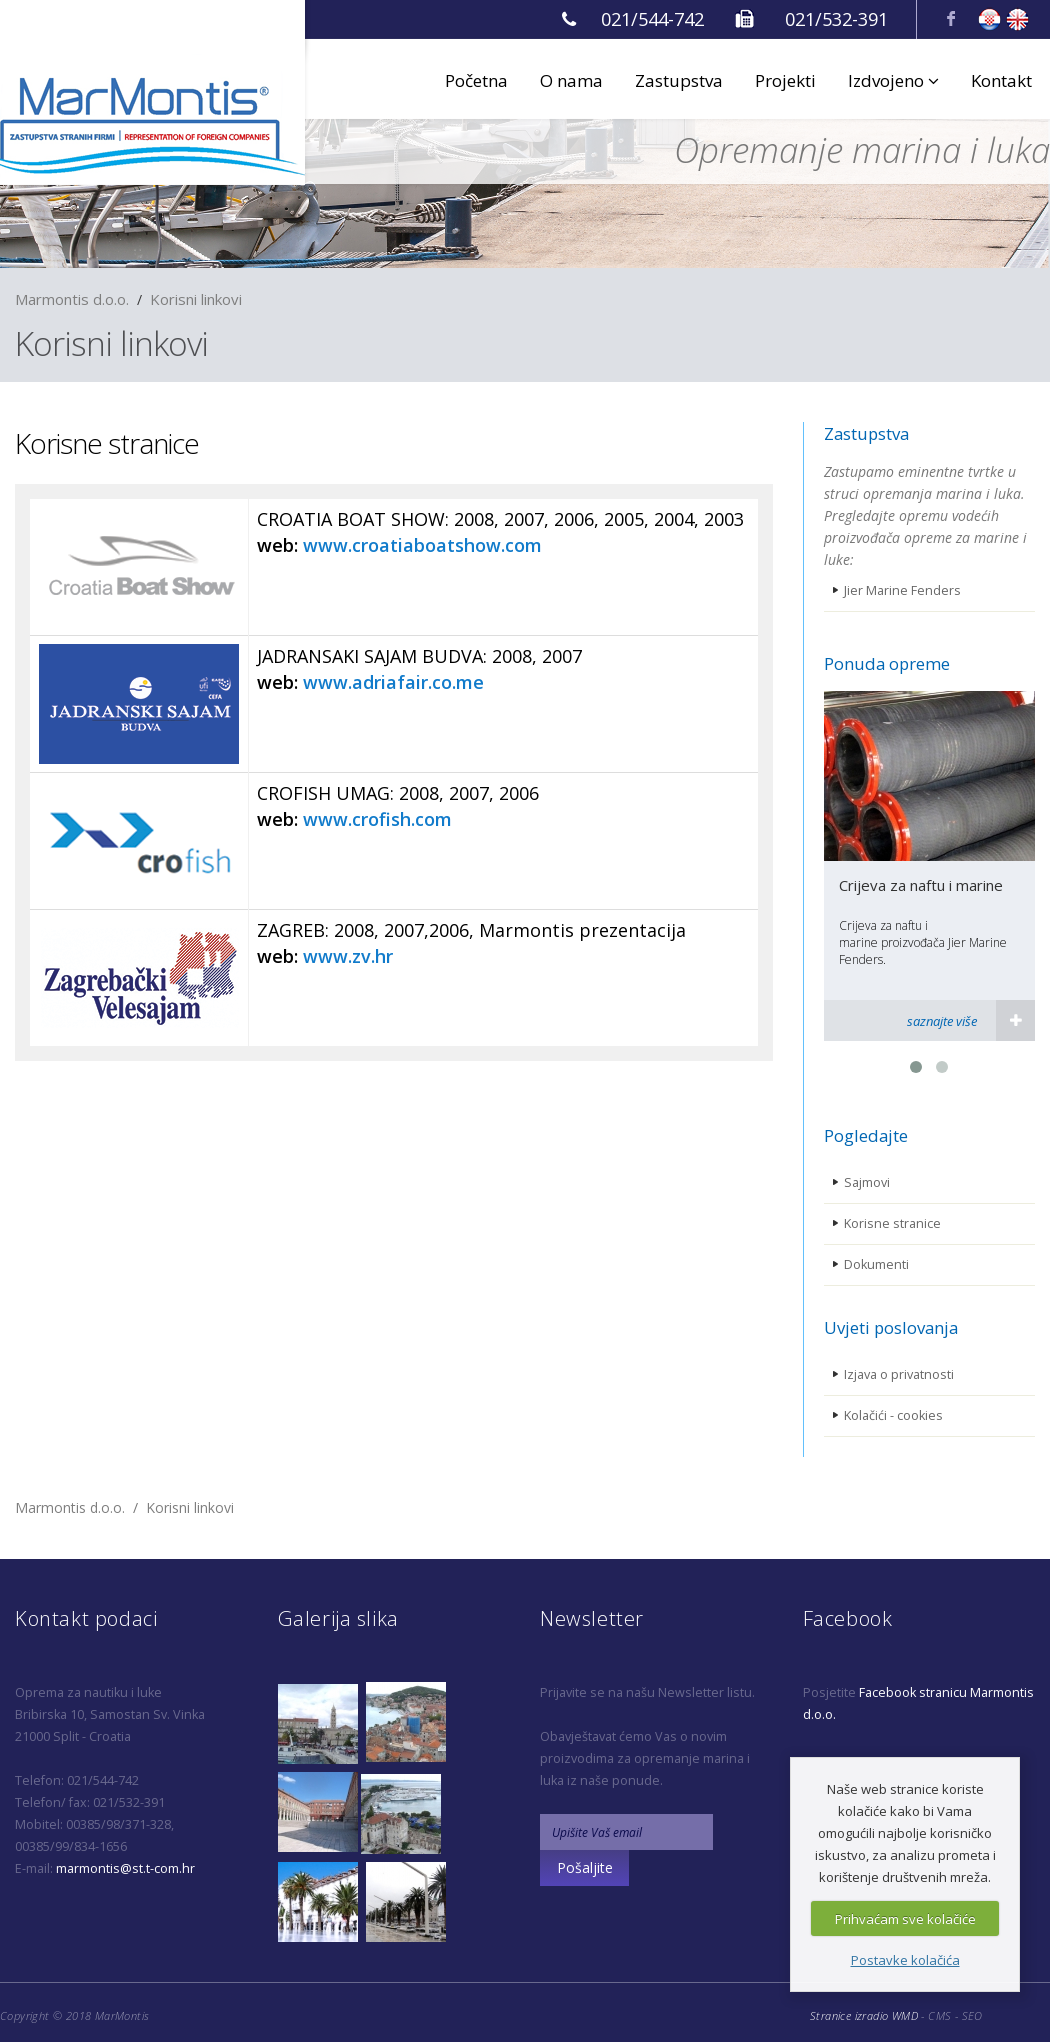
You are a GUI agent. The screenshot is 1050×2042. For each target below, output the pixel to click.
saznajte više (942, 1021)
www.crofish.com (377, 819)
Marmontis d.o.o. (72, 299)
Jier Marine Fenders (902, 590)
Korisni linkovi (196, 299)
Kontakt (1001, 80)
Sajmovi (867, 1182)
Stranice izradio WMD (864, 2015)
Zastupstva (679, 80)
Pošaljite (585, 1867)
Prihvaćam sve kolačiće (905, 1919)
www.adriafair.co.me (393, 682)
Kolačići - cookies (893, 1415)
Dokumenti (876, 1264)
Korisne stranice (107, 443)
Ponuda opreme (887, 663)
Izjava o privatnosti (899, 1374)
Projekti (785, 80)
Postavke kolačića (905, 1960)
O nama (571, 80)
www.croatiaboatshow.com (422, 545)
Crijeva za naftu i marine (921, 885)
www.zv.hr (348, 956)
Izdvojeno (893, 80)
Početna (476, 80)
